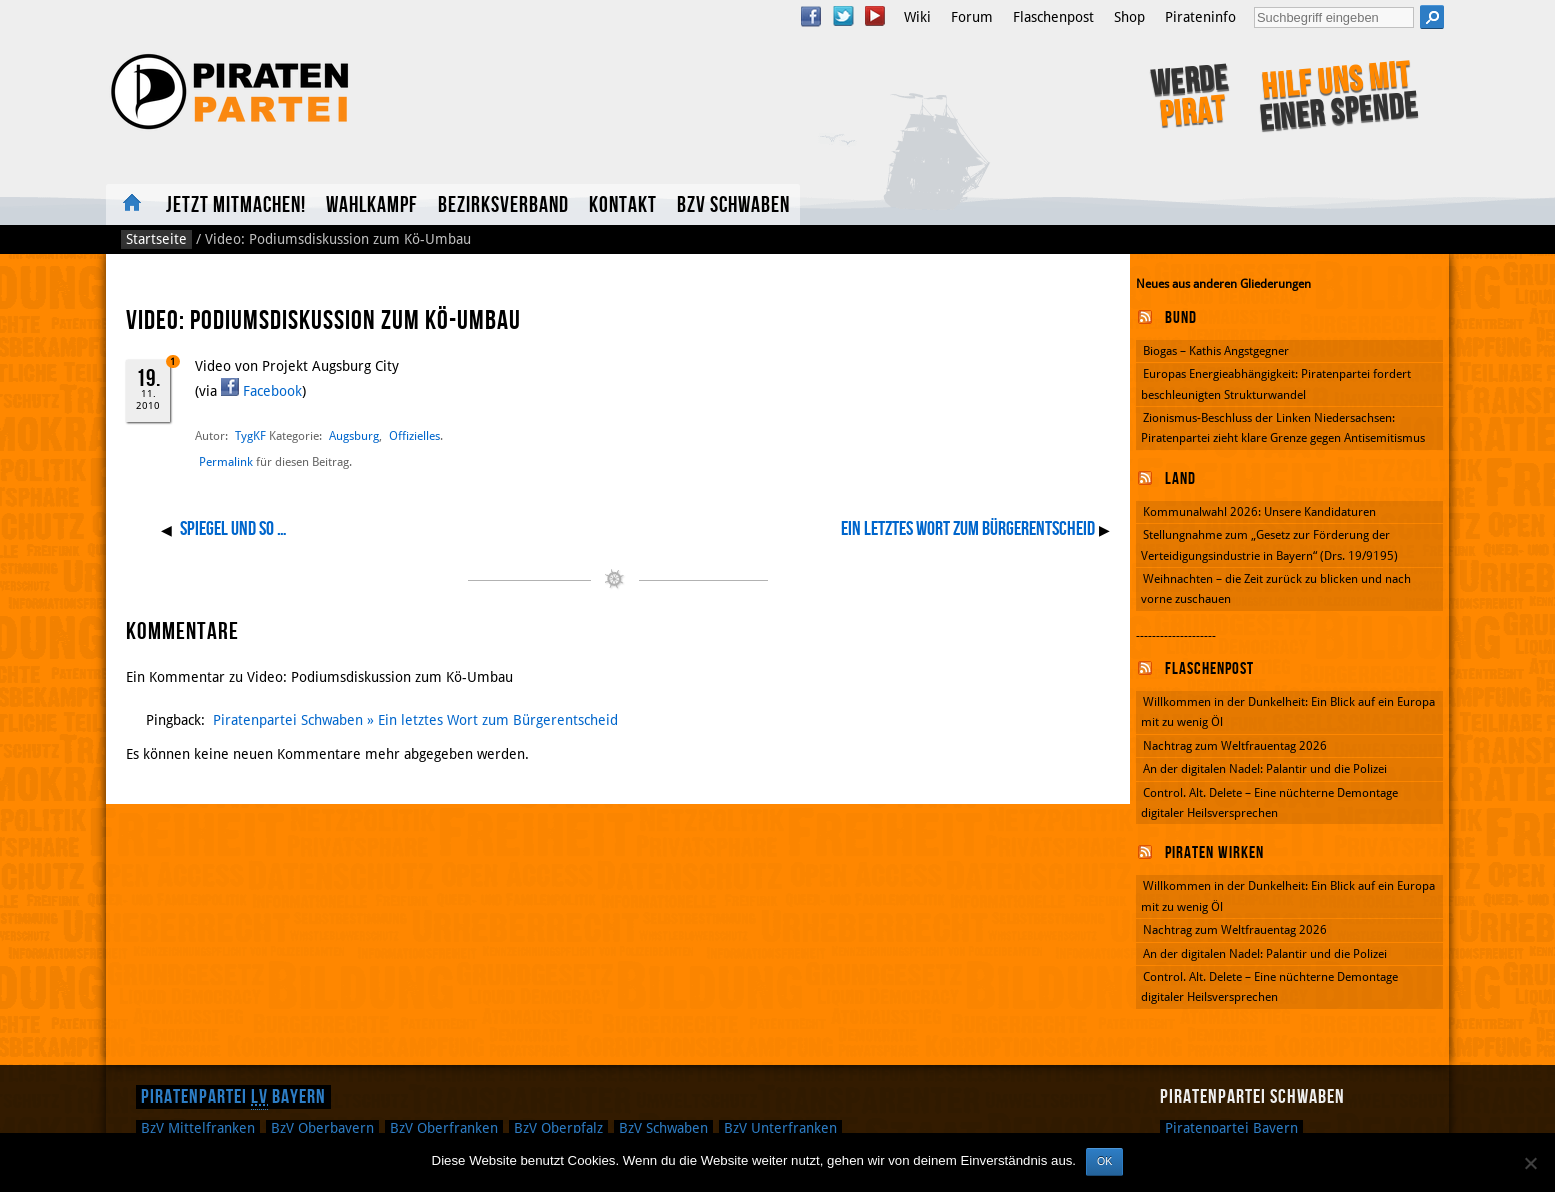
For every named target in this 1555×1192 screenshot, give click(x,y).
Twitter (843, 16)
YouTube (875, 16)
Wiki (917, 17)
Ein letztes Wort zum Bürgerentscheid (968, 529)
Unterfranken (780, 1128)
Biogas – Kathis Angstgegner (1216, 351)
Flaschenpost (1053, 17)
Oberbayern (322, 1128)
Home (131, 204)
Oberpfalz (558, 1128)
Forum (972, 17)
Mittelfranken (198, 1128)
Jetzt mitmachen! (236, 205)
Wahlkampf (372, 205)
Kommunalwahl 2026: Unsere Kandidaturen (1259, 512)
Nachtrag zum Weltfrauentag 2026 (1235, 746)
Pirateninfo (1200, 17)
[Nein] (1530, 1163)
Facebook (811, 16)
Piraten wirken (1214, 853)
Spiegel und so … (233, 529)
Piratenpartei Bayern (233, 1097)
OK (1104, 1161)
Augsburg (354, 435)
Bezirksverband (503, 205)
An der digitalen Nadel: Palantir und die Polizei (1265, 769)
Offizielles (414, 435)
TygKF (250, 435)
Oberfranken (444, 1128)
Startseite (156, 239)
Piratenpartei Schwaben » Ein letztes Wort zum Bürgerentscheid (415, 720)
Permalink (226, 462)
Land (1180, 479)
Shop (1129, 17)
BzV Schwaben (733, 205)
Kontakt (623, 205)
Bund (1181, 318)
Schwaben (663, 1128)
